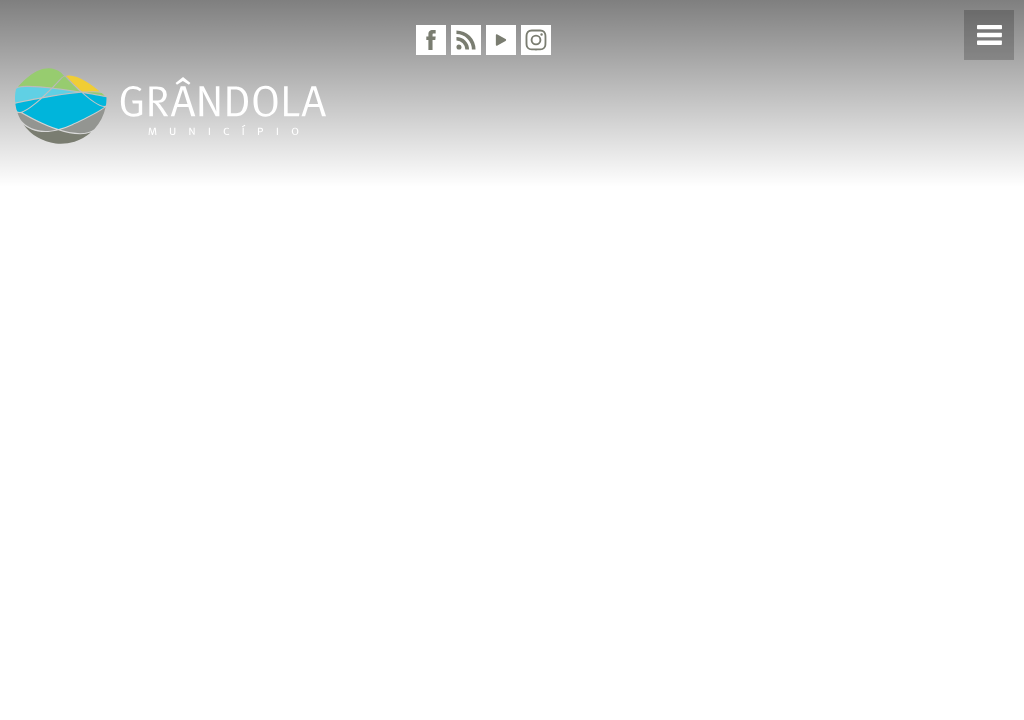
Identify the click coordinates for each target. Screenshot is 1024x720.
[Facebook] (431, 40)
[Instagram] (536, 40)
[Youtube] (501, 40)
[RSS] (466, 40)
